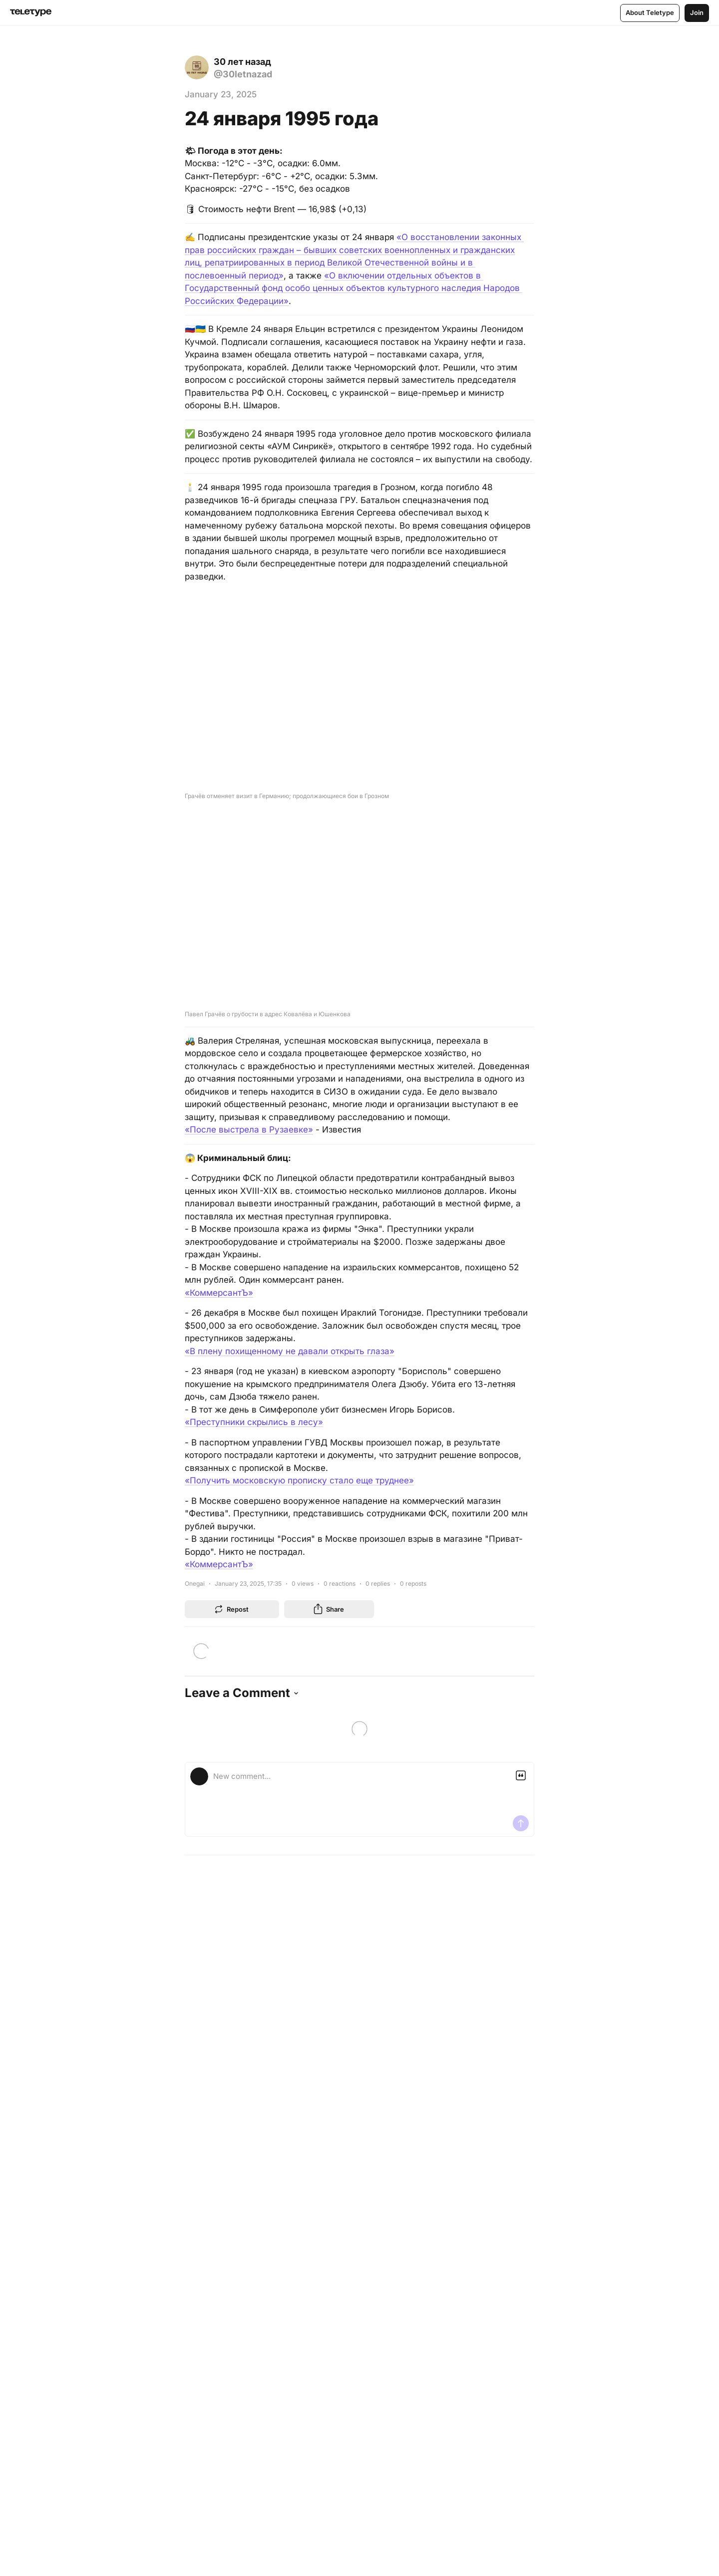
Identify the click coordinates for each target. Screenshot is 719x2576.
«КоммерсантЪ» (219, 1293)
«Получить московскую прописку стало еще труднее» (299, 1480)
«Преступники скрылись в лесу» (254, 1422)
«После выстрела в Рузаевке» (249, 1130)
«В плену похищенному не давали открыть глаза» (289, 1351)
